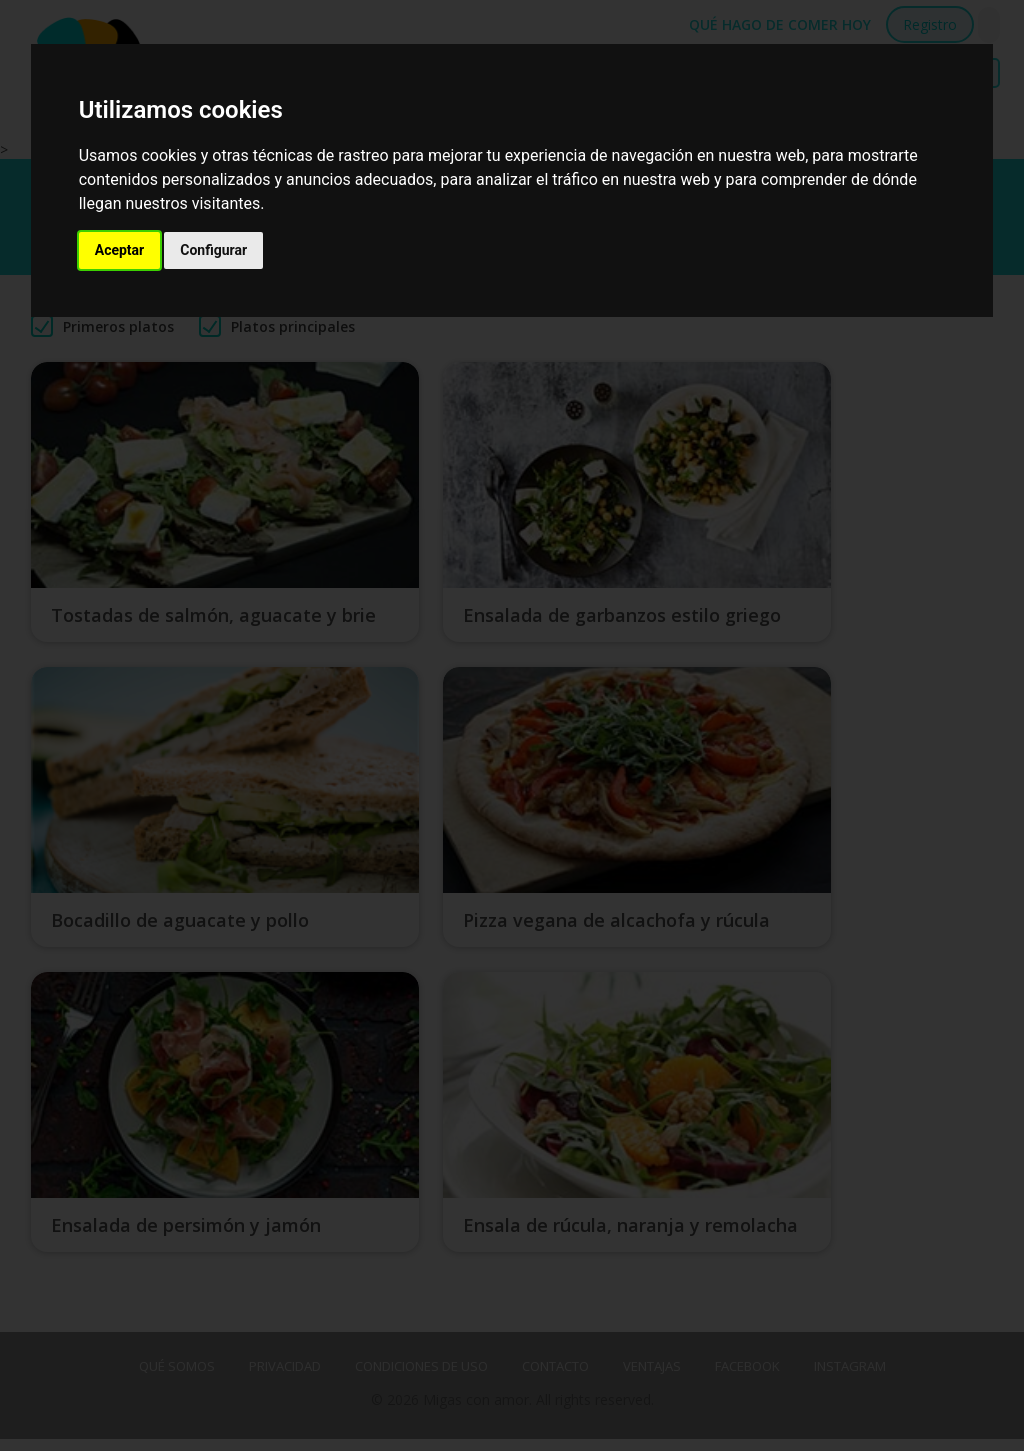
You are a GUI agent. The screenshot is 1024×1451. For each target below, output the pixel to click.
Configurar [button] (213, 250)
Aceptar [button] (120, 250)
